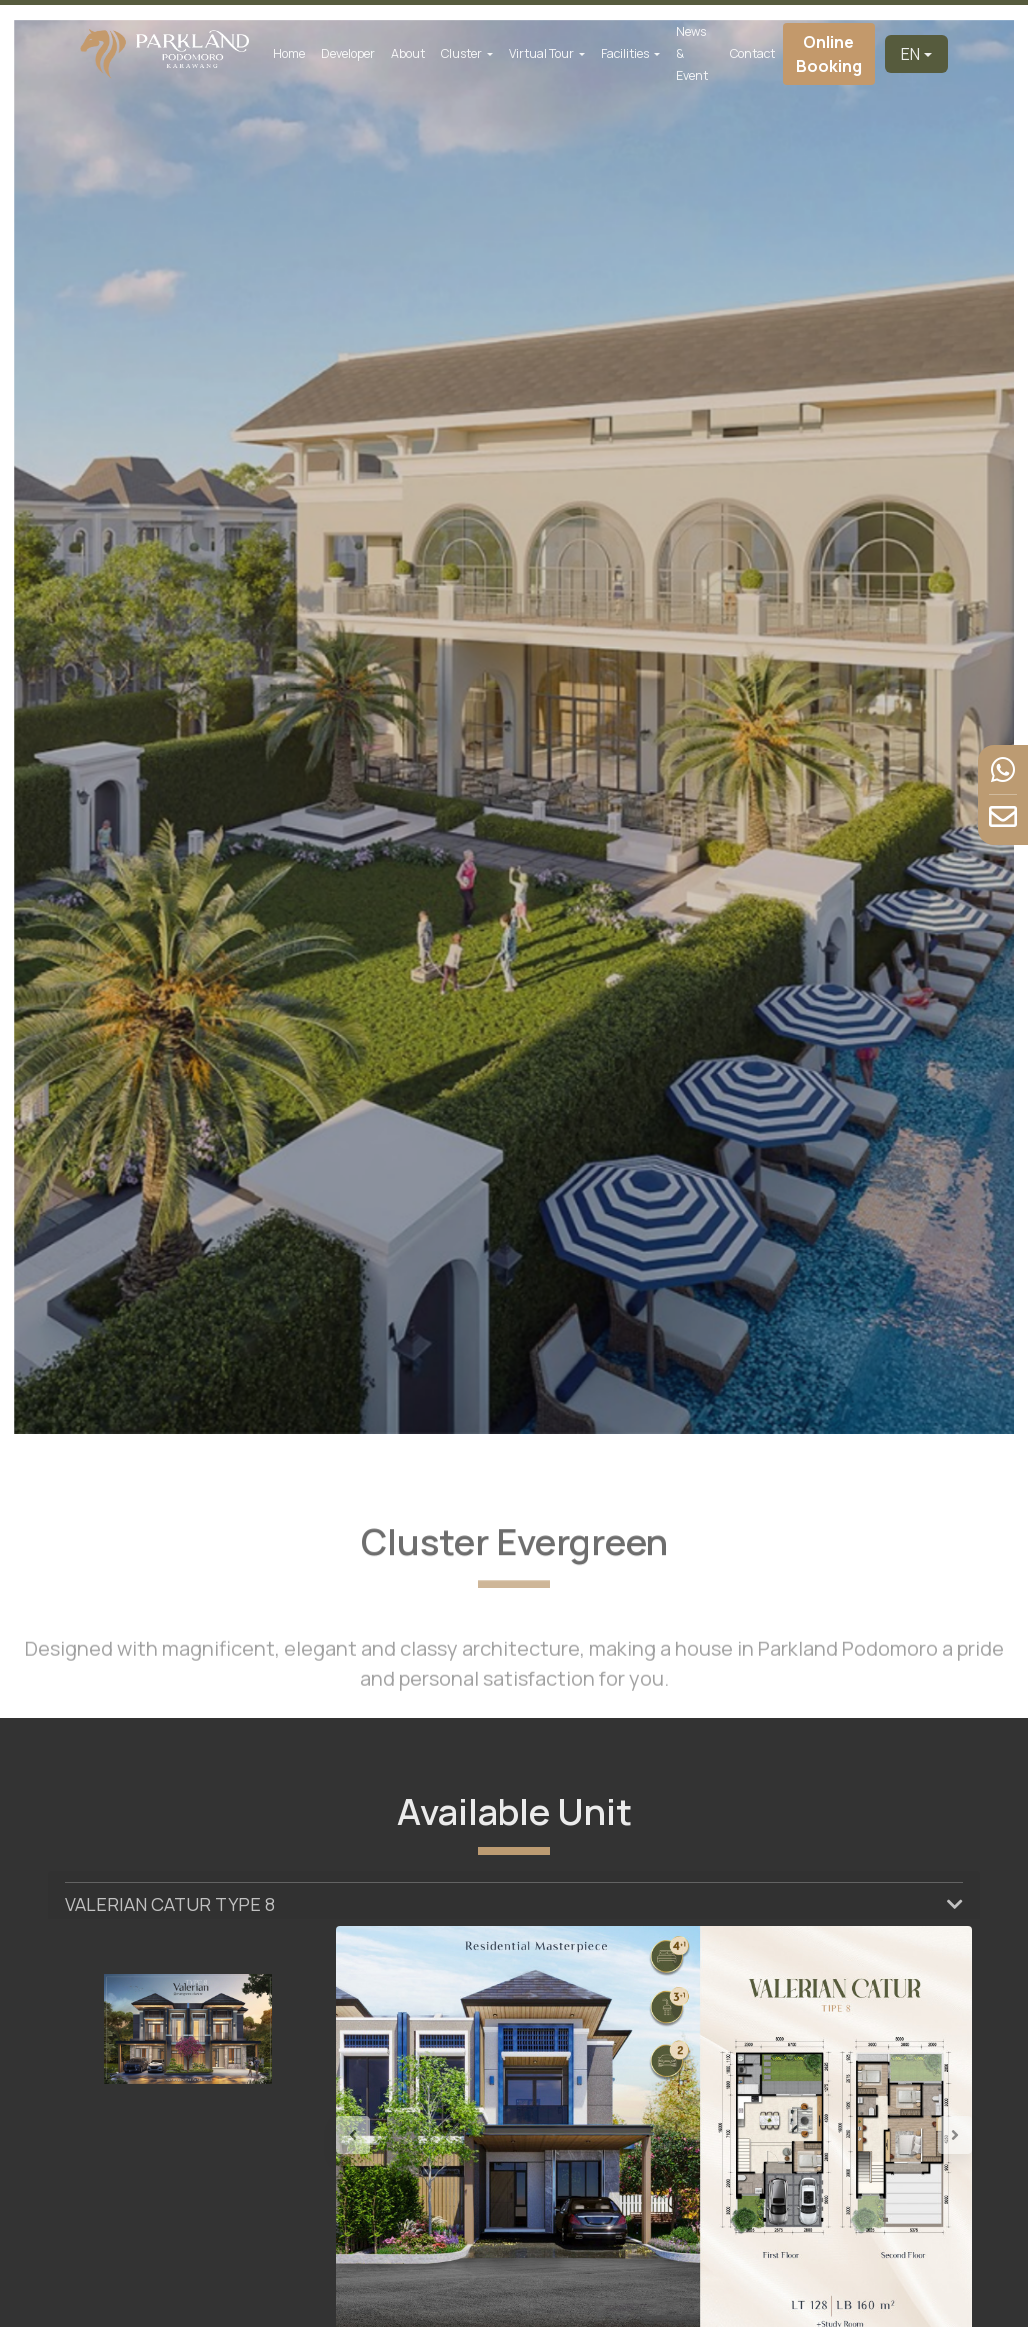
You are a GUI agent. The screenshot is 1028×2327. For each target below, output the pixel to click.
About (408, 53)
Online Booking (829, 54)
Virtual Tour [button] (542, 53)
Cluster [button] (462, 53)
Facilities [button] (626, 53)
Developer (348, 53)
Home (289, 53)
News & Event (692, 53)
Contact (752, 53)
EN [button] (910, 54)
